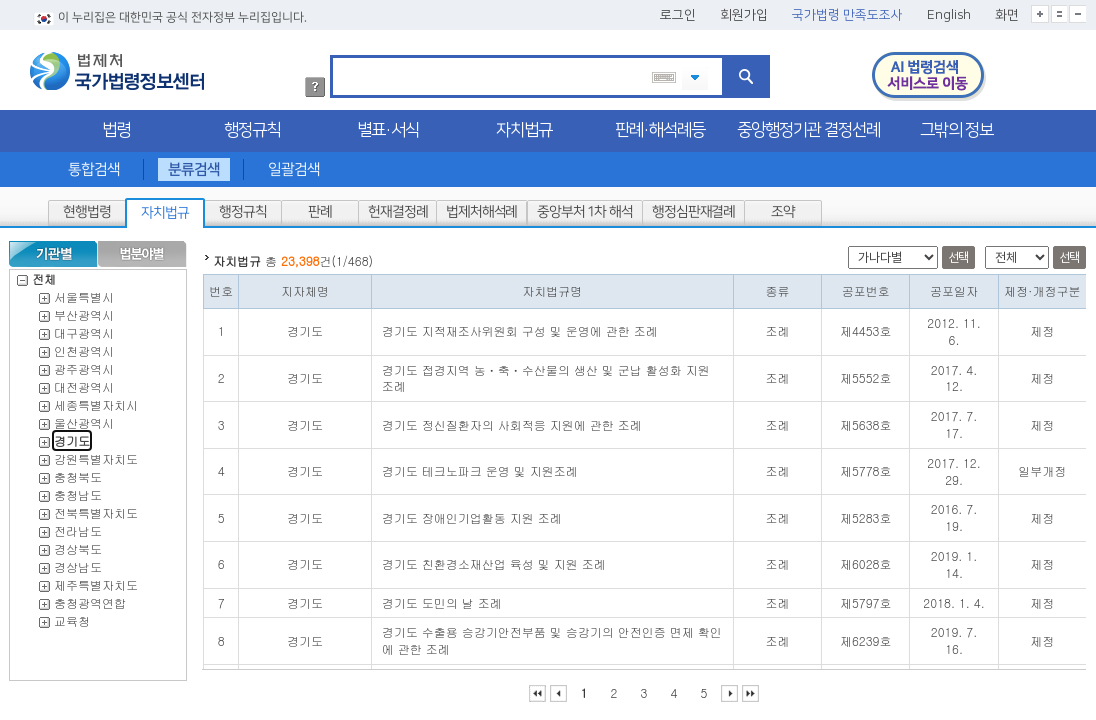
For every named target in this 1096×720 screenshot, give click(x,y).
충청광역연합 (90, 597)
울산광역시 (84, 417)
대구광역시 (84, 327)
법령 (116, 125)
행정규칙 (252, 125)
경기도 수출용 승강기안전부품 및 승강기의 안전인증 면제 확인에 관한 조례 (552, 635)
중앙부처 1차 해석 (585, 207)
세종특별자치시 (96, 399)
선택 (958, 252)
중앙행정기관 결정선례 (808, 125)
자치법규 (524, 125)
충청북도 (78, 471)
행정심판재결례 (692, 207)
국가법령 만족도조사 (847, 10)
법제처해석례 (481, 207)
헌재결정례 (397, 207)
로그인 (678, 10)
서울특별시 (84, 291)
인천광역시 (84, 345)
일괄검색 (294, 164)
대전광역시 (84, 381)
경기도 (72, 435)
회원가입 (744, 10)
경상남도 (78, 561)
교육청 (72, 615)
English (949, 10)
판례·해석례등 (660, 125)
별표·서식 (388, 125)
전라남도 (78, 525)
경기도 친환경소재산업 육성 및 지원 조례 (494, 558)
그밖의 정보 (956, 125)
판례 (320, 207)
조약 (783, 207)
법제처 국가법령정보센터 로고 (117, 66)
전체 (36, 273)
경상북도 (78, 543)
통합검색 (94, 164)
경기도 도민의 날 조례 (442, 597)
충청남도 (78, 489)
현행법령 (87, 207)
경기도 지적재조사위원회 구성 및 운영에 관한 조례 (520, 325)
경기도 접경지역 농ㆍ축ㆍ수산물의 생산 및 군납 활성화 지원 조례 (546, 373)
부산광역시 (84, 309)
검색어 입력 (339, 53)
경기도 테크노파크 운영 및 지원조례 (480, 465)
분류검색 (194, 164)
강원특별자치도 (96, 453)
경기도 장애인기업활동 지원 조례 (472, 512)
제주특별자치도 (96, 579)
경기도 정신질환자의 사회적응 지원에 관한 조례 (512, 419)
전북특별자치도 (96, 507)
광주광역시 (84, 363)
